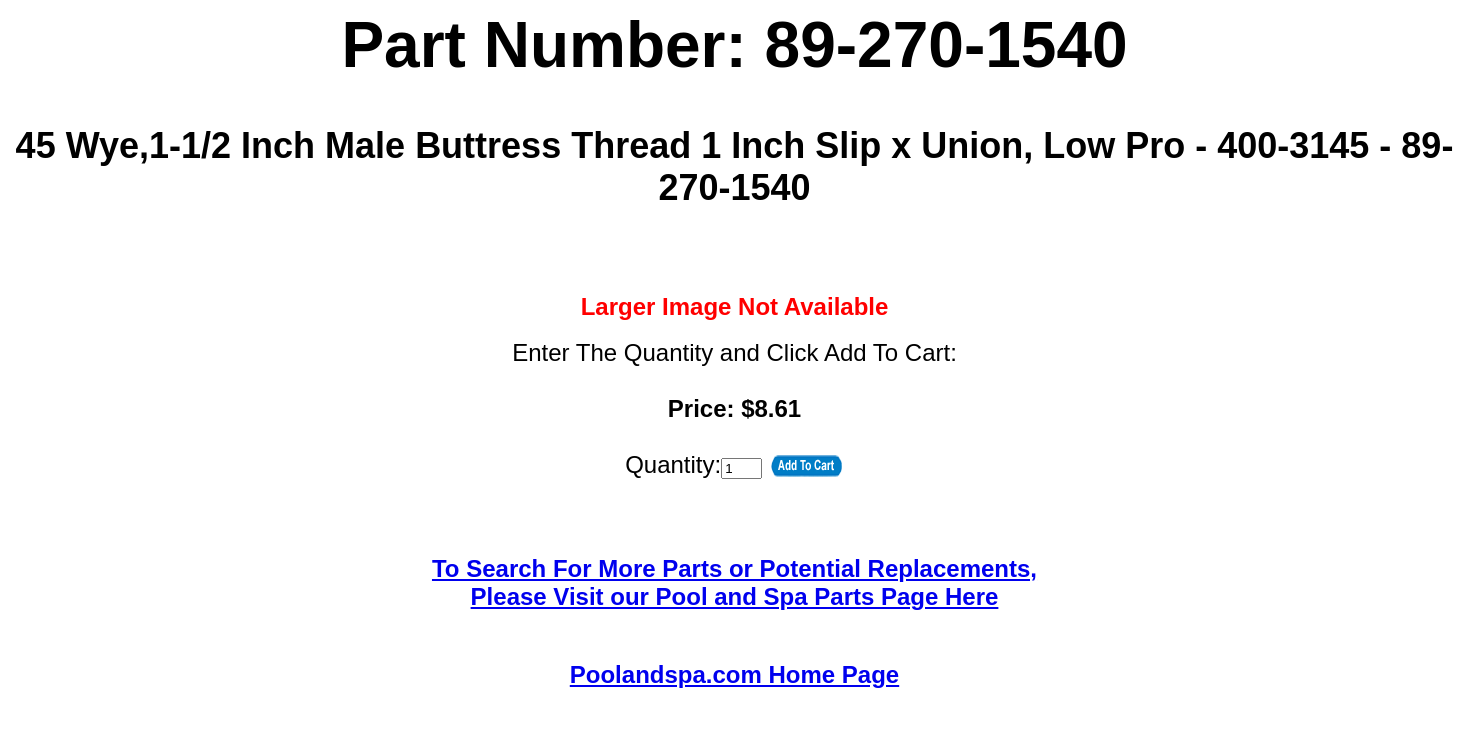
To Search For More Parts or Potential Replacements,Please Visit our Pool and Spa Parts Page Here (734, 582)
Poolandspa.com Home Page (734, 674)
